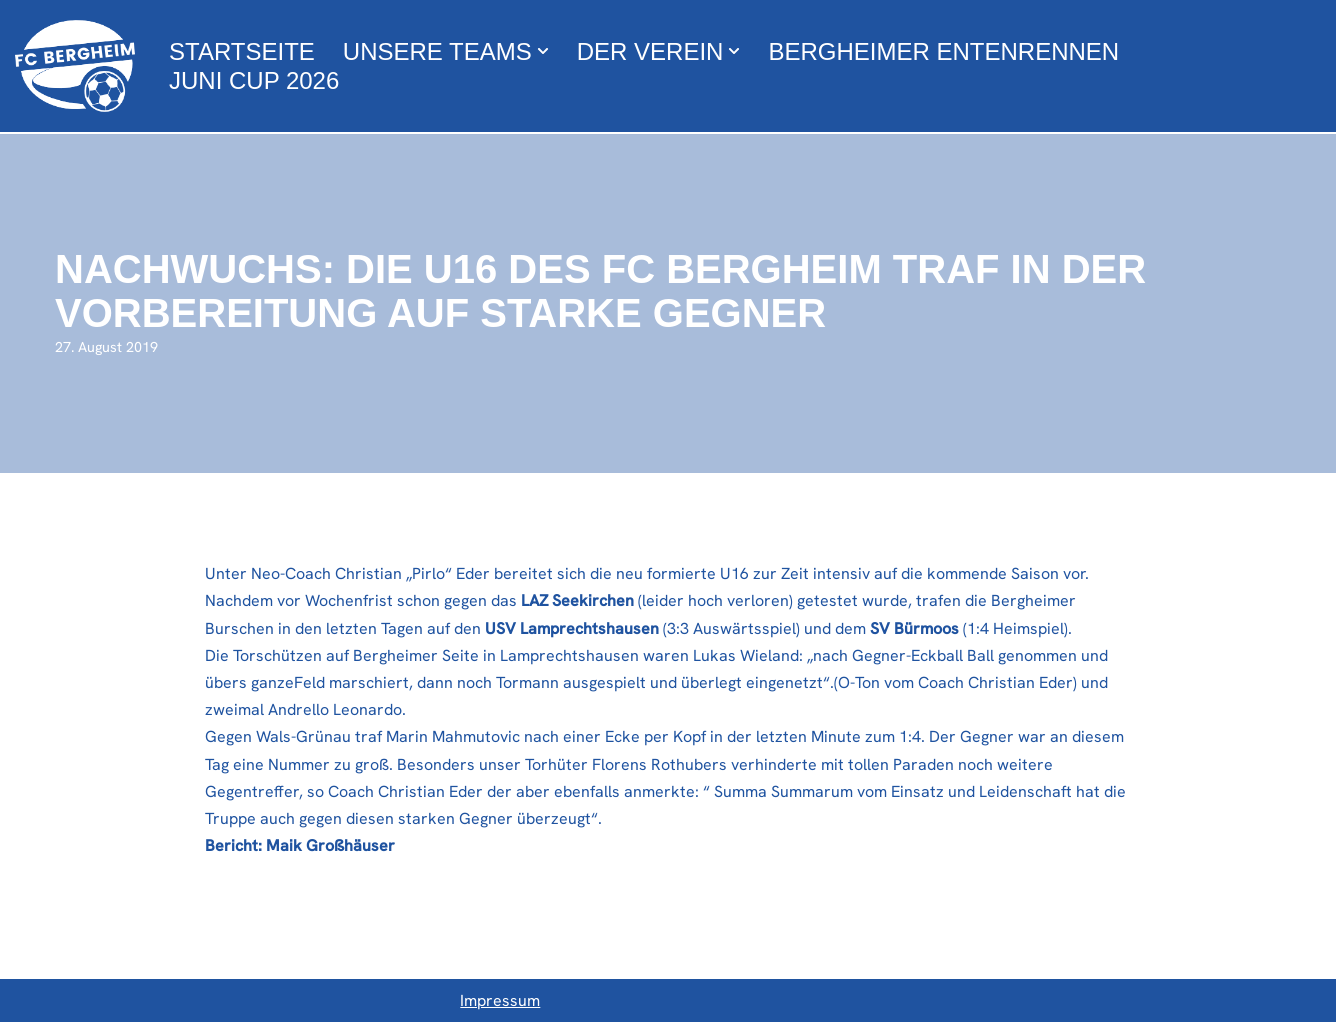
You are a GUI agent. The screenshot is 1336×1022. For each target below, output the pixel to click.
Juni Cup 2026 (254, 80)
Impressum (500, 1000)
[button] (543, 51)
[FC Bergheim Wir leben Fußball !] (75, 66)
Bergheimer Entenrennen (943, 51)
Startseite (242, 51)
